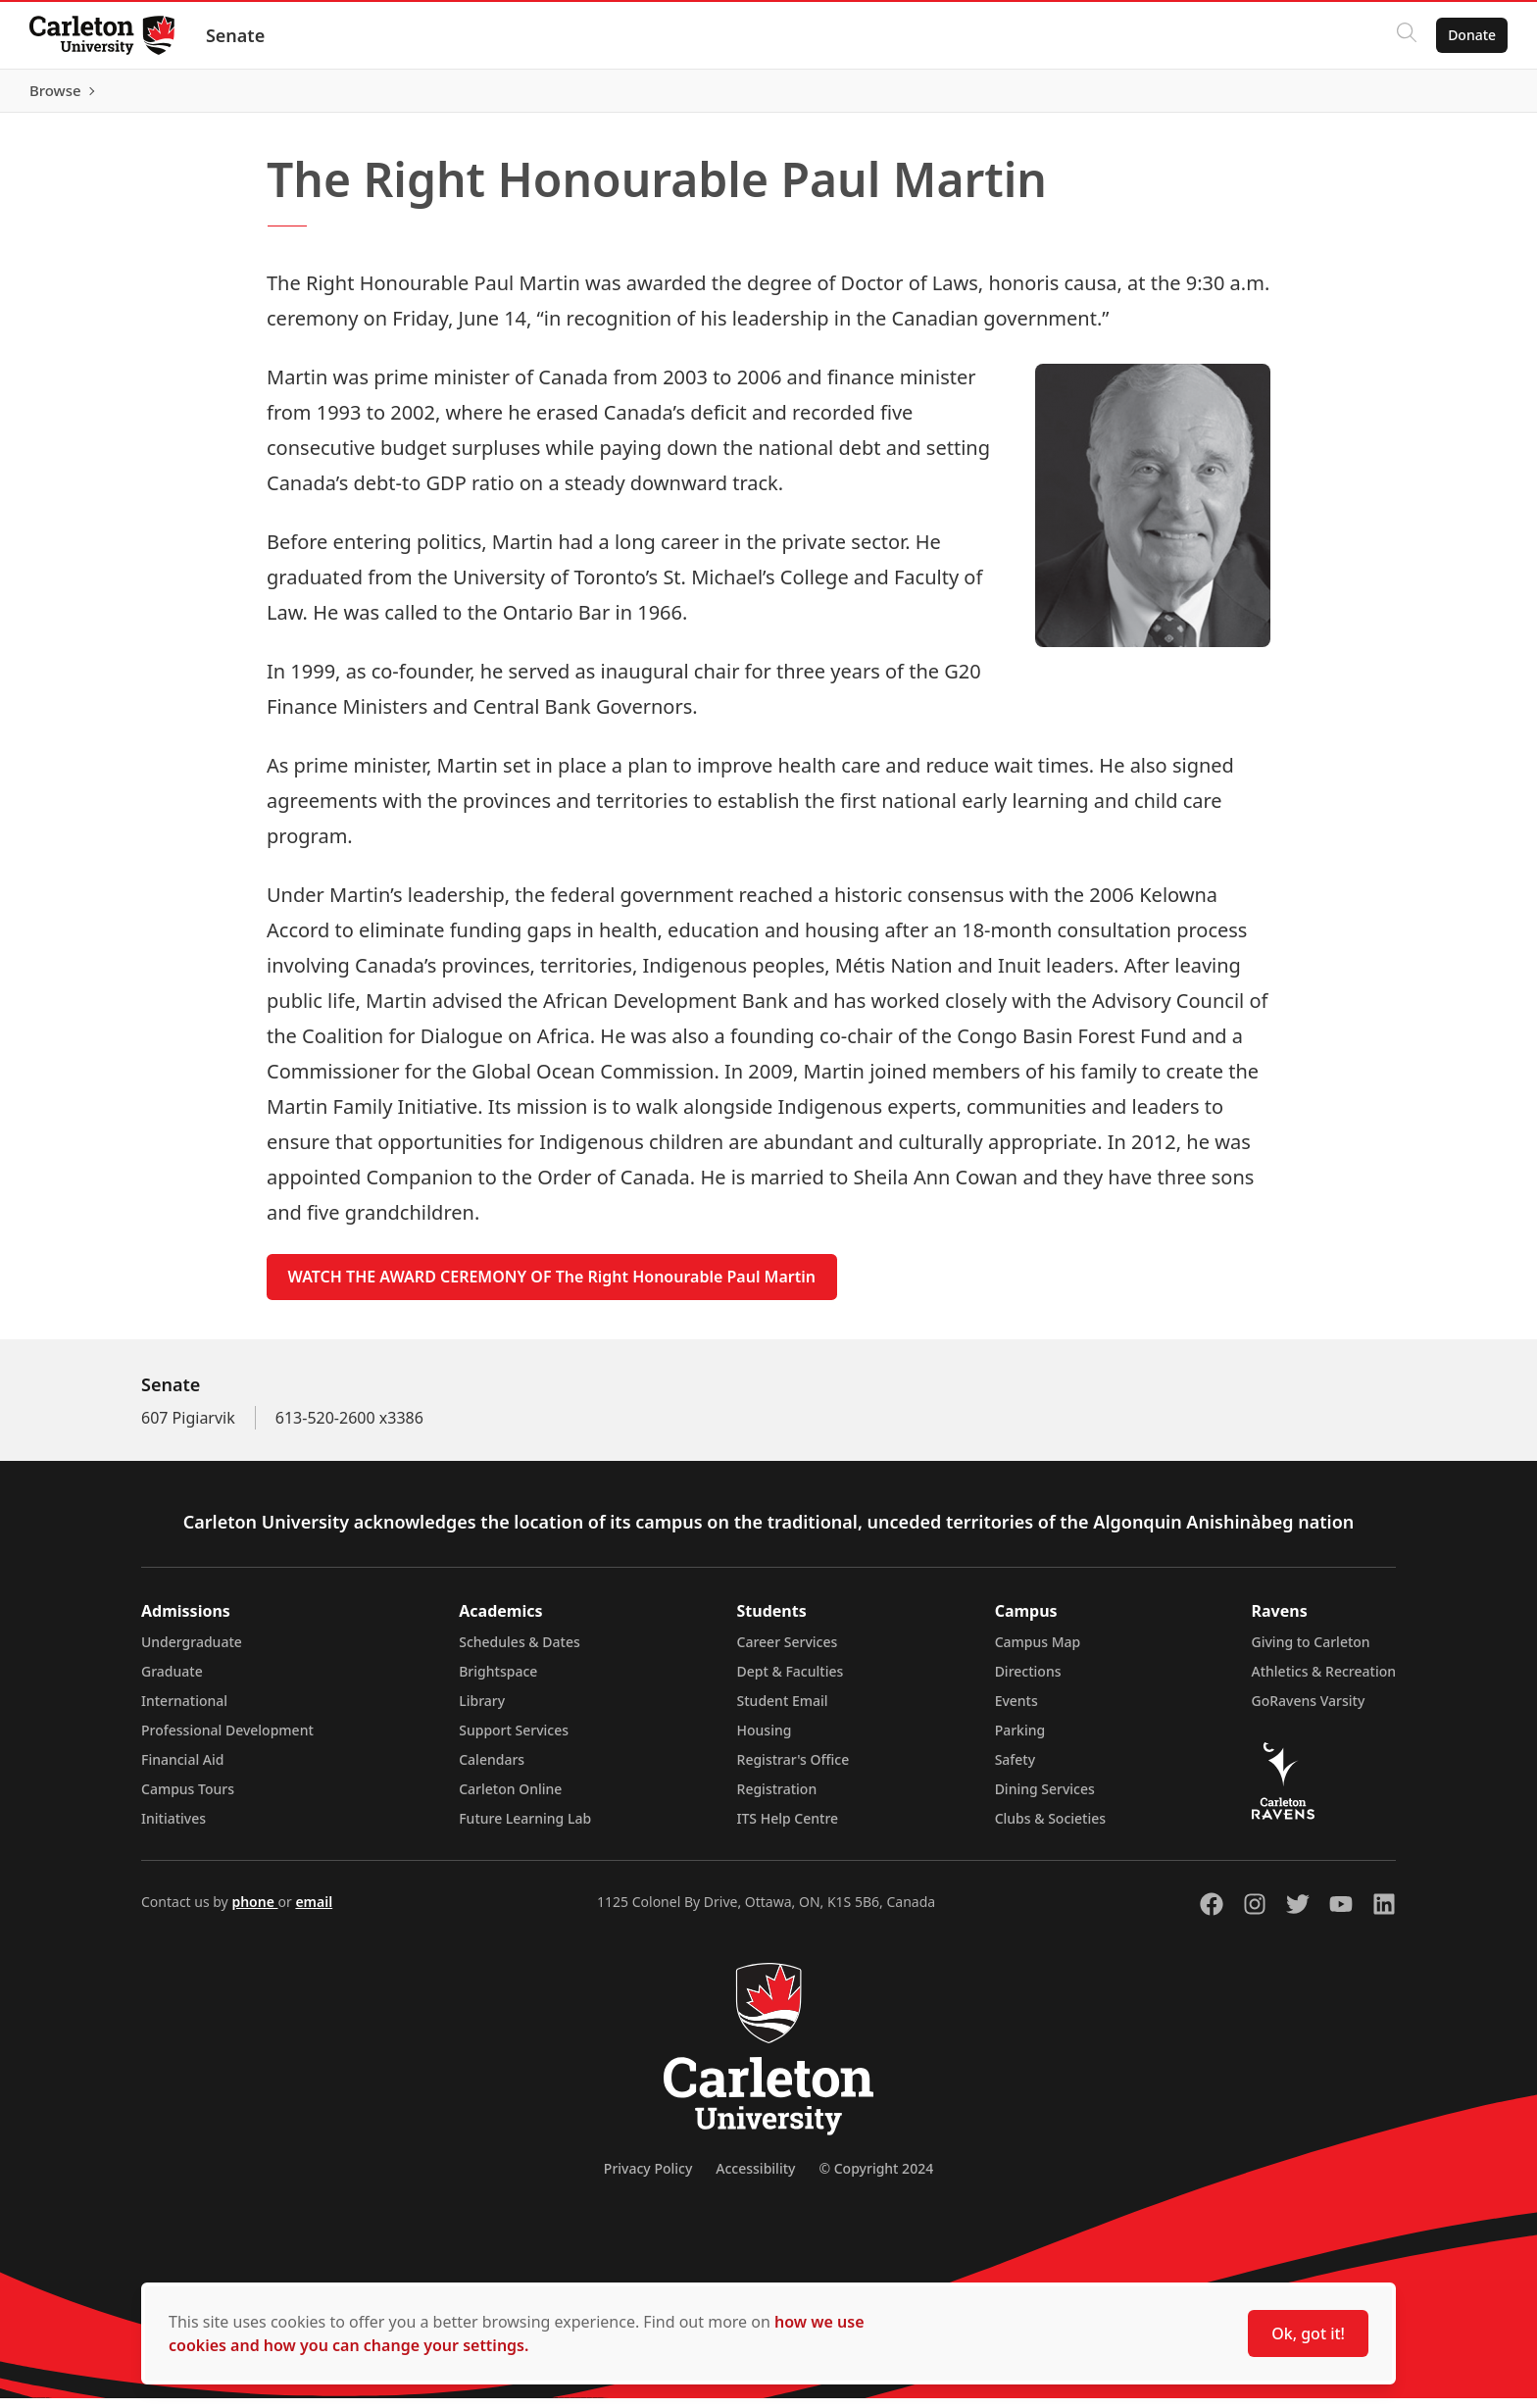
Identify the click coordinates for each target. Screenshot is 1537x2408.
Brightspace (498, 1681)
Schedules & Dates (519, 1651)
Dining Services (1045, 1798)
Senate (237, 35)
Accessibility (755, 2178)
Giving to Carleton (1311, 1651)
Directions (1028, 1681)
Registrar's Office (793, 1769)
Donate (1470, 34)
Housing (764, 1740)
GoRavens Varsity (1308, 1710)
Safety (1015, 1769)
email (313, 1911)
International (184, 1710)
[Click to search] (1404, 35)
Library (482, 1710)
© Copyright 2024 (875, 2178)
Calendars (491, 1769)
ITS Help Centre (788, 1828)
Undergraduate (191, 1651)
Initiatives (173, 1828)
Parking (1020, 1740)
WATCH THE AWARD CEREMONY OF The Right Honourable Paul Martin (552, 1286)
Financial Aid (182, 1769)
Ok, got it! (1308, 2333)
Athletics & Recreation (1324, 1681)
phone (254, 1911)
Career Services (787, 1651)
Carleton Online (510, 1798)
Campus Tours (187, 1798)
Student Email (782, 1710)
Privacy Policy (648, 2178)
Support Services (514, 1740)
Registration (777, 1798)
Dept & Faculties (790, 1681)
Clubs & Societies (1050, 1828)
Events (1016, 1710)
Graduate (172, 1681)
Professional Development (227, 1740)
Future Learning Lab (525, 1828)
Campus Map (1038, 1651)
